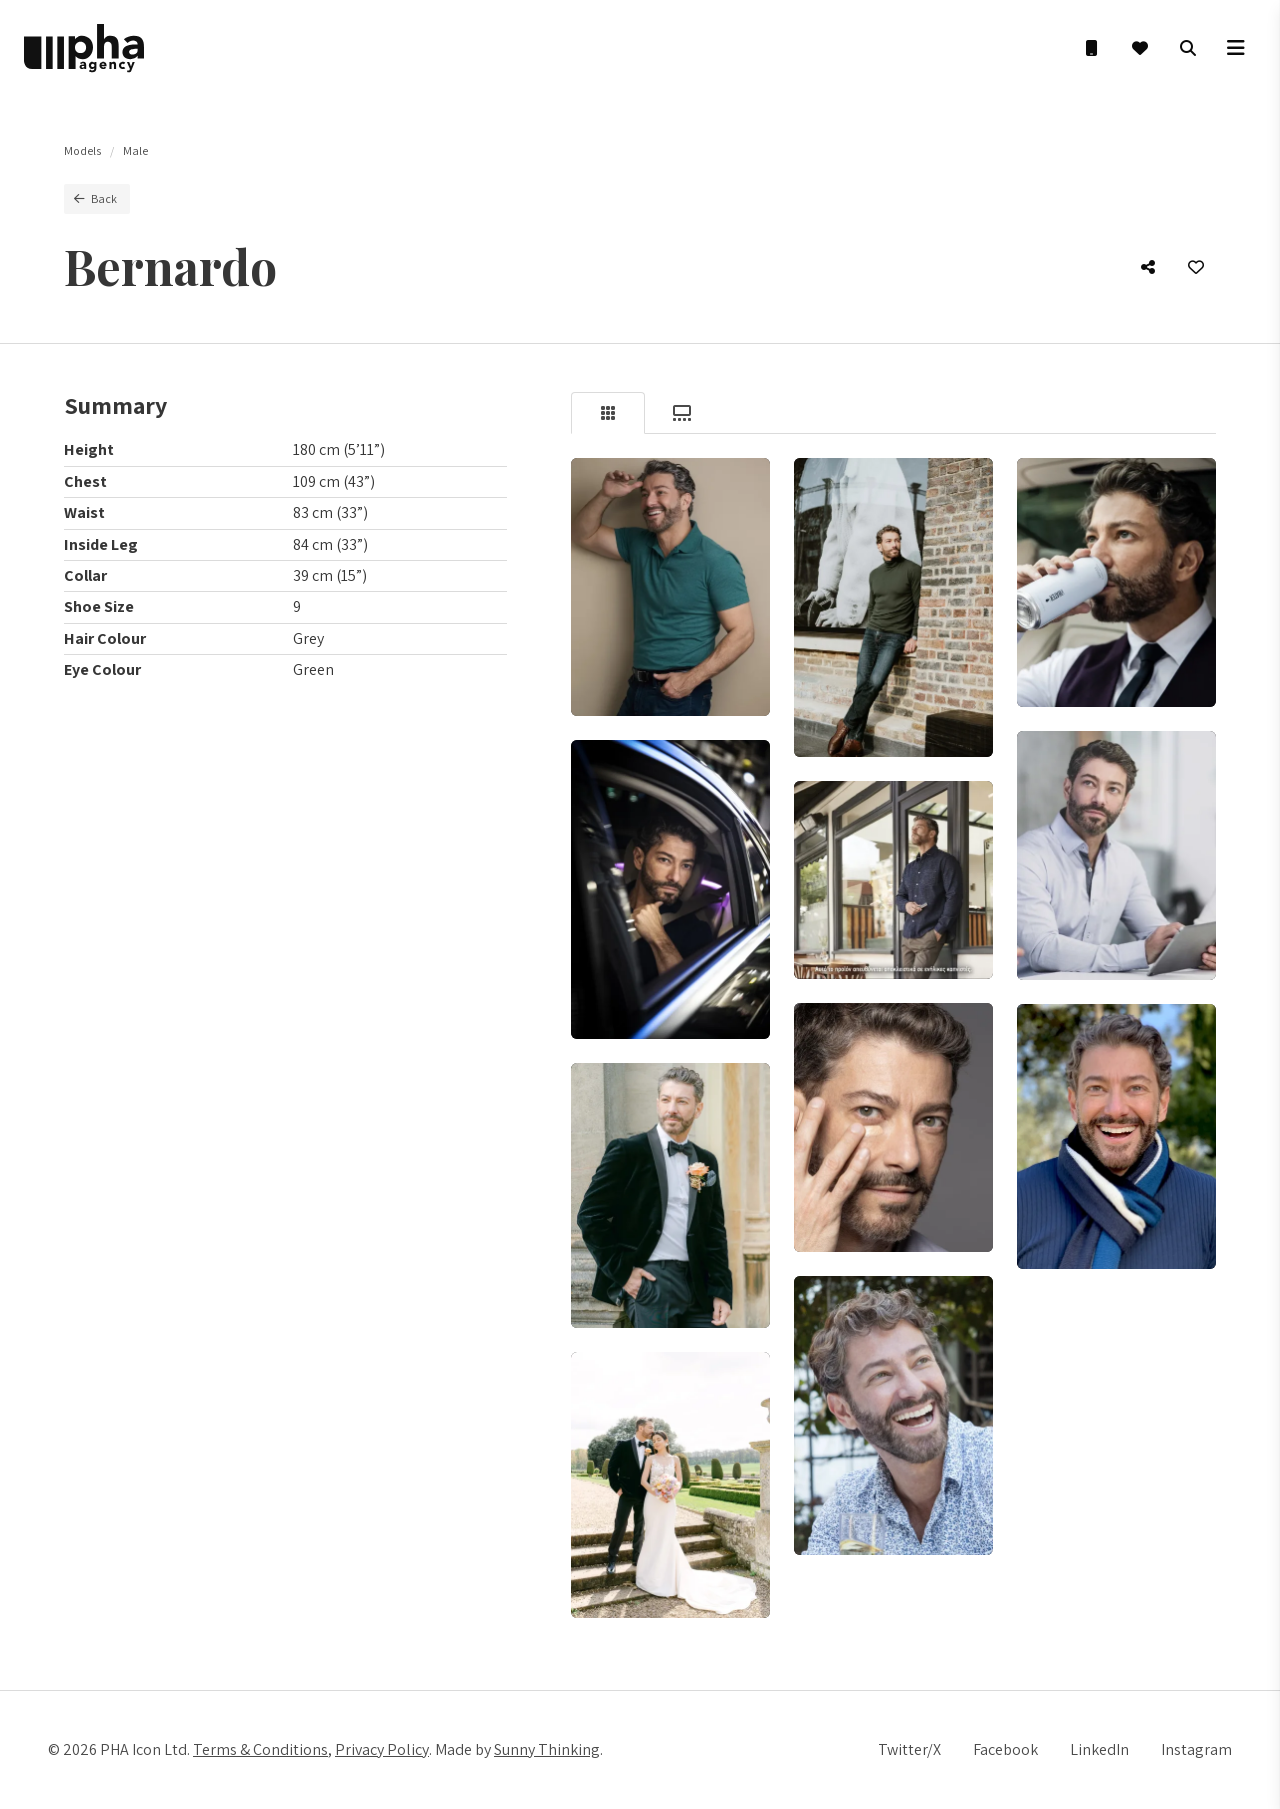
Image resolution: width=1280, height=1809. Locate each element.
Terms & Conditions (260, 1749)
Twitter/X (909, 1749)
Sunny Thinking (547, 1749)
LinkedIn (1099, 1749)
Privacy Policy (382, 1749)
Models (82, 150)
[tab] (608, 413)
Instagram (1196, 1749)
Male (135, 150)
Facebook (1005, 1749)
